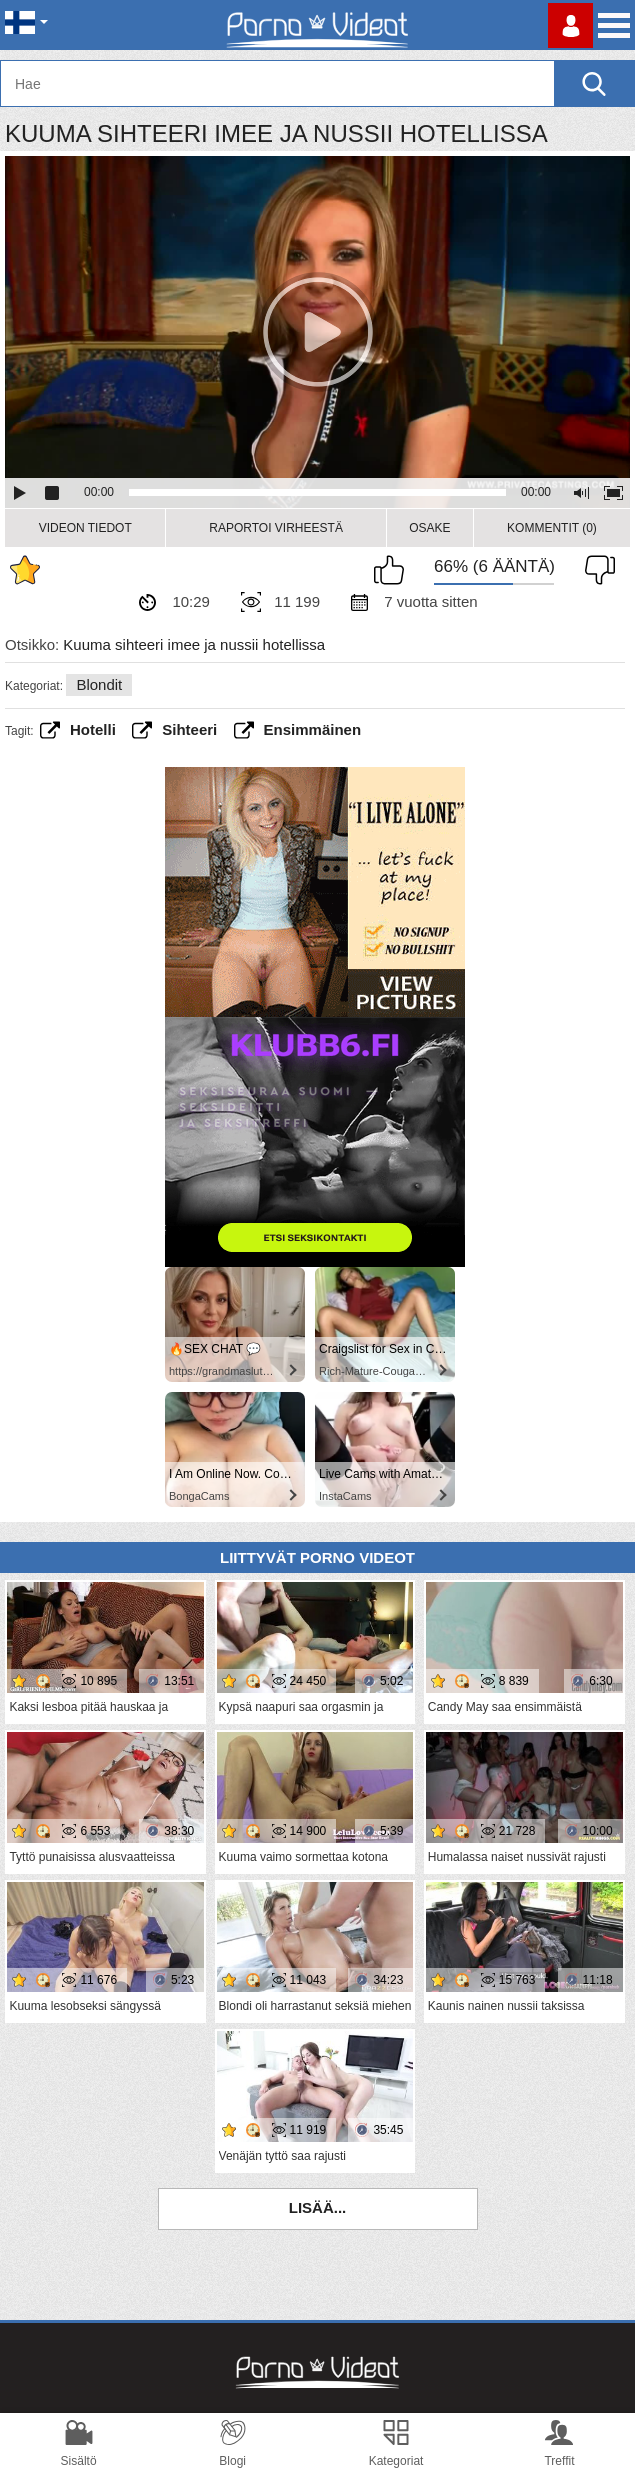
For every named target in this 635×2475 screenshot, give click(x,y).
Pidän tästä (394, 570)
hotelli (93, 729)
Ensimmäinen (313, 729)
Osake (429, 528)
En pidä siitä (595, 570)
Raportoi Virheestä (276, 528)
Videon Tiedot (85, 528)
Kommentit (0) (552, 528)
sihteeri (189, 729)
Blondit (99, 684)
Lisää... (318, 2207)
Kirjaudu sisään (570, 25)
